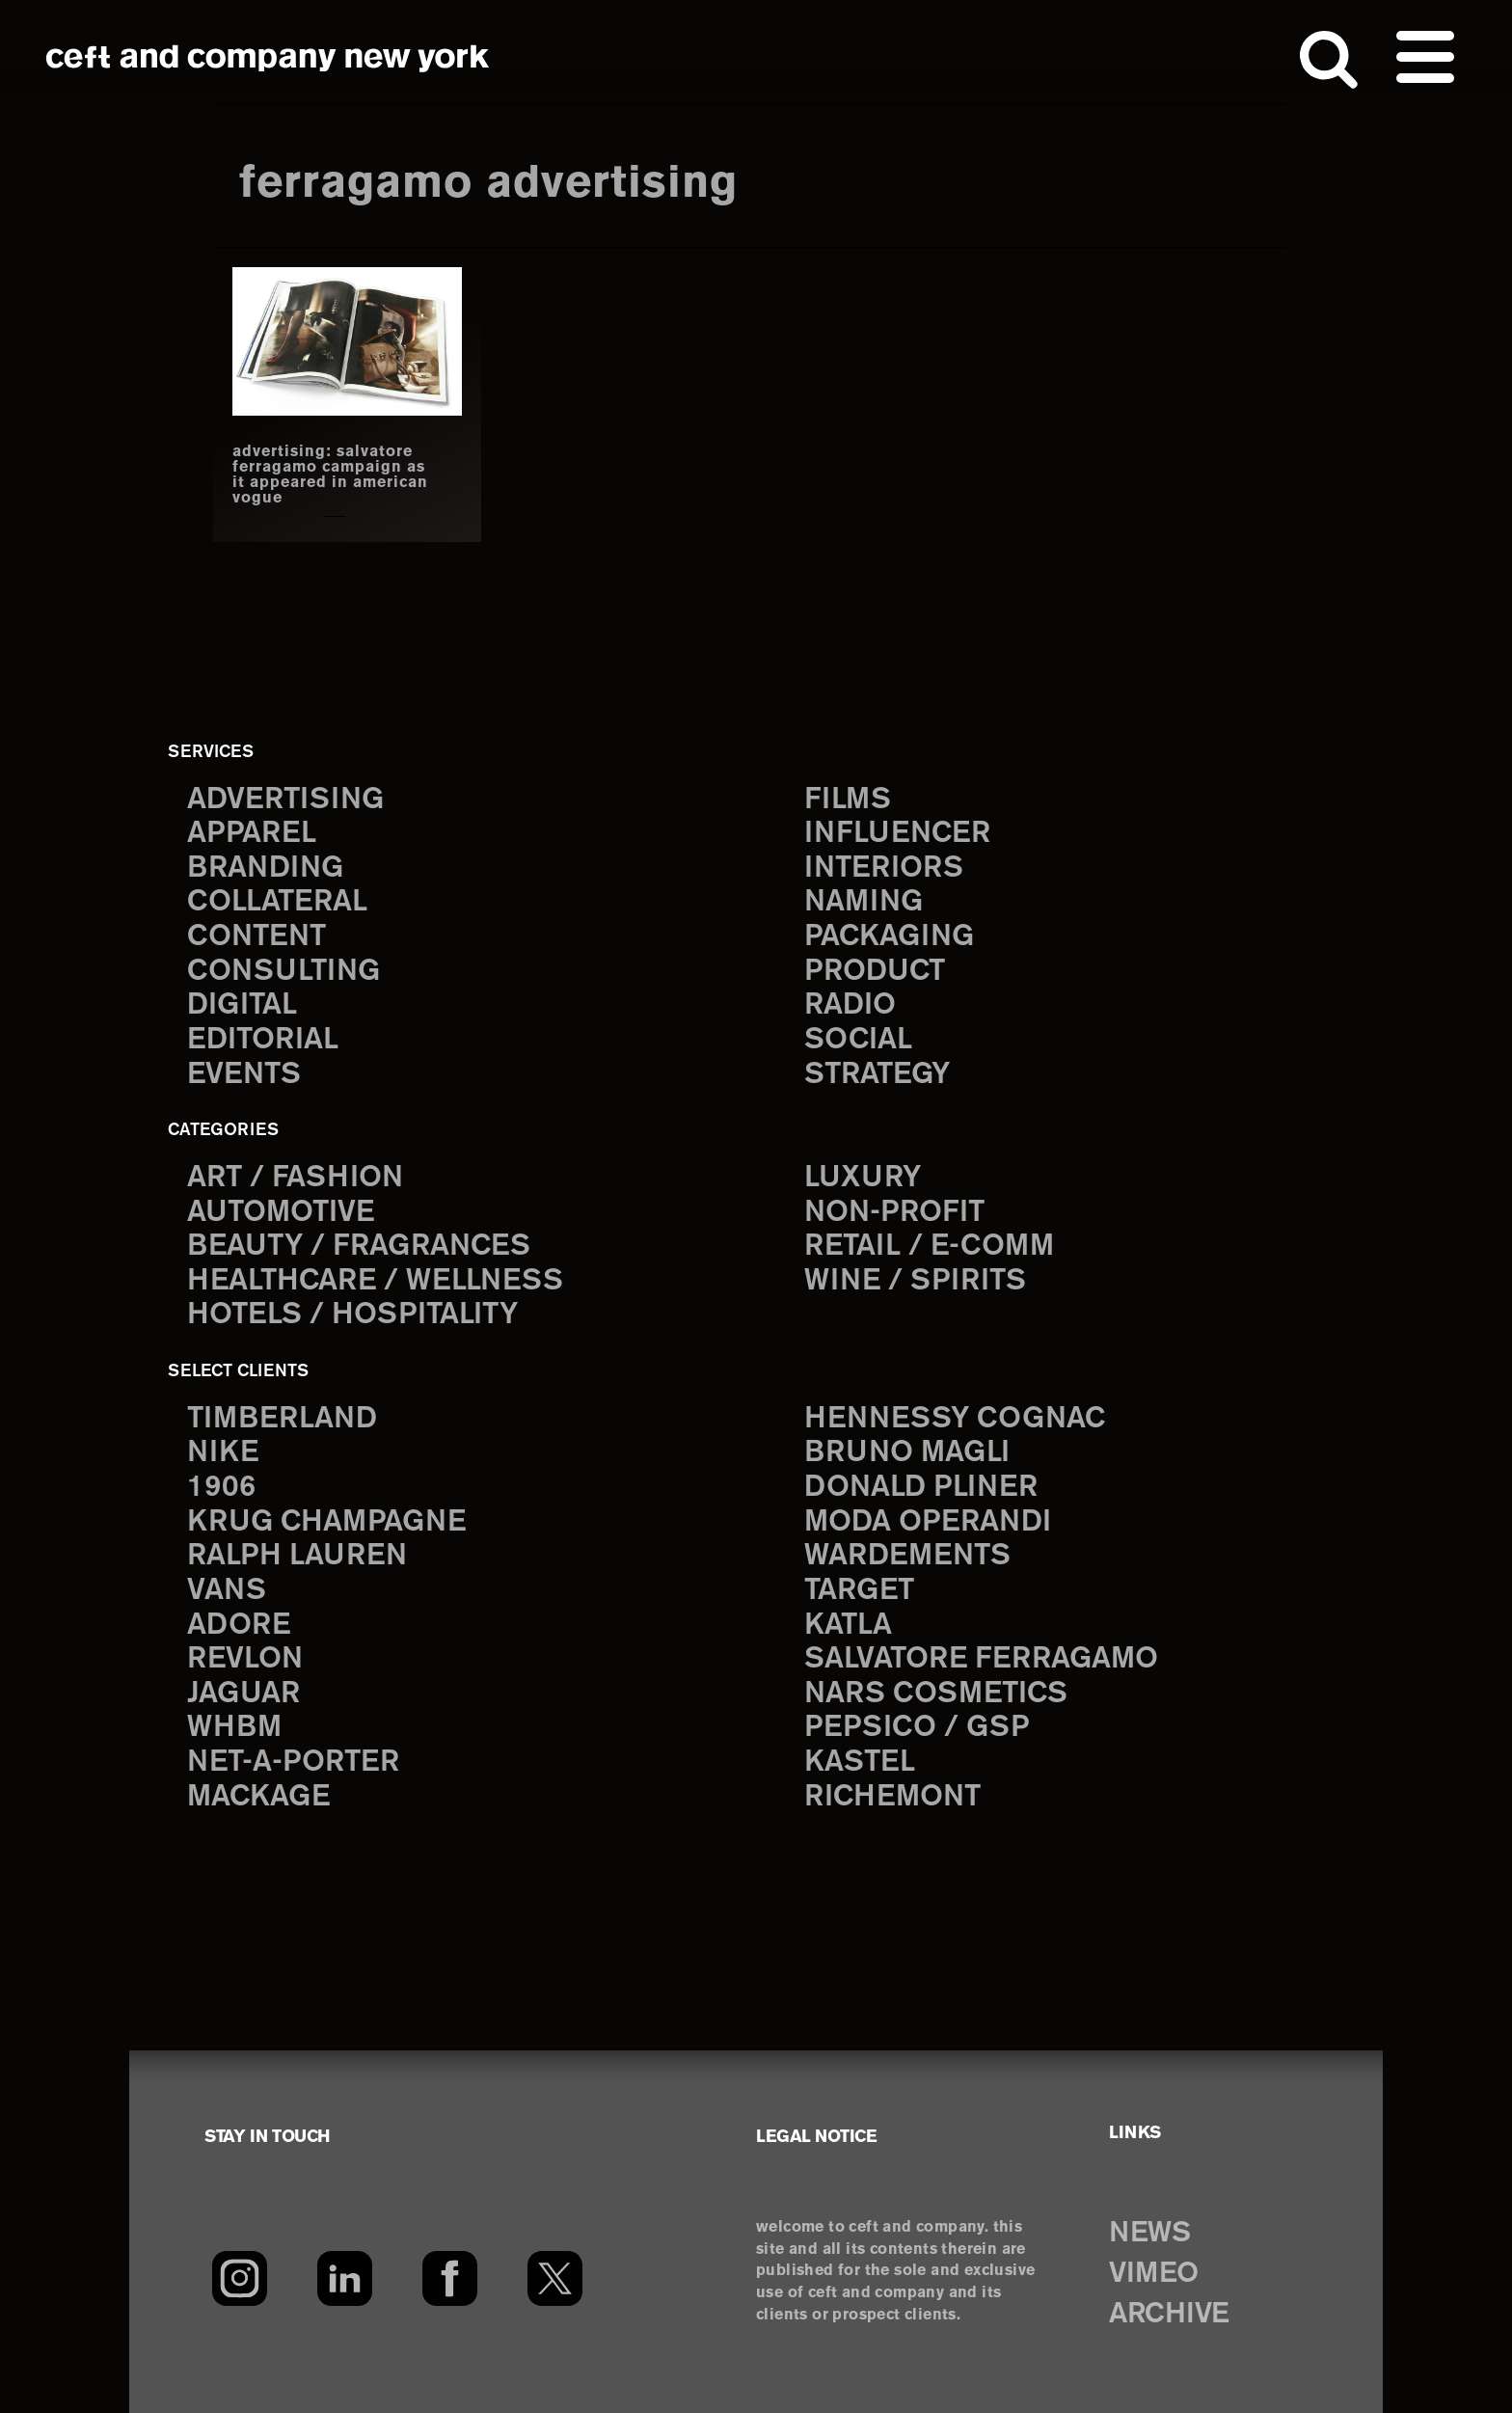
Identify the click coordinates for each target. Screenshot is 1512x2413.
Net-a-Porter (293, 1762)
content (256, 937)
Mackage (258, 1797)
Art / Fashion (295, 1178)
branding (265, 868)
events (244, 1075)
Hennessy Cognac (954, 1419)
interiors (883, 868)
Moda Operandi (927, 1522)
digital (242, 1005)
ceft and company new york (268, 57)
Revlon (245, 1659)
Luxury (862, 1178)
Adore (238, 1626)
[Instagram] (239, 2278)
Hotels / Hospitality (352, 1315)
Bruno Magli (907, 1453)
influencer (897, 834)
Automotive (280, 1213)
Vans (226, 1591)
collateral (277, 902)
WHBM (234, 1728)
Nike (222, 1453)
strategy (877, 1075)
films (847, 800)
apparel (251, 834)
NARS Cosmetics (935, 1694)
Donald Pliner (921, 1488)
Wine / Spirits (915, 1281)
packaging (889, 937)
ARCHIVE (1169, 2314)
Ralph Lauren (297, 1556)
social (858, 1040)
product (874, 972)
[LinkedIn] (344, 2278)
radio (850, 1005)
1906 (221, 1488)
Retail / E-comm (929, 1247)
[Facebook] (449, 2278)
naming (863, 902)
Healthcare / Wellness (375, 1281)
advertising (285, 800)
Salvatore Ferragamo (981, 1659)
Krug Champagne (326, 1522)
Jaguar (243, 1694)
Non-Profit (894, 1213)
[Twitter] (554, 2278)
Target (859, 1591)
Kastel (859, 1762)
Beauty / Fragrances (358, 1247)
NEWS (1149, 2233)
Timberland (282, 1419)
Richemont (892, 1797)
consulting (283, 972)
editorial (262, 1040)
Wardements (907, 1556)
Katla (848, 1626)
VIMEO (1154, 2274)
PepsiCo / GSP (916, 1728)
